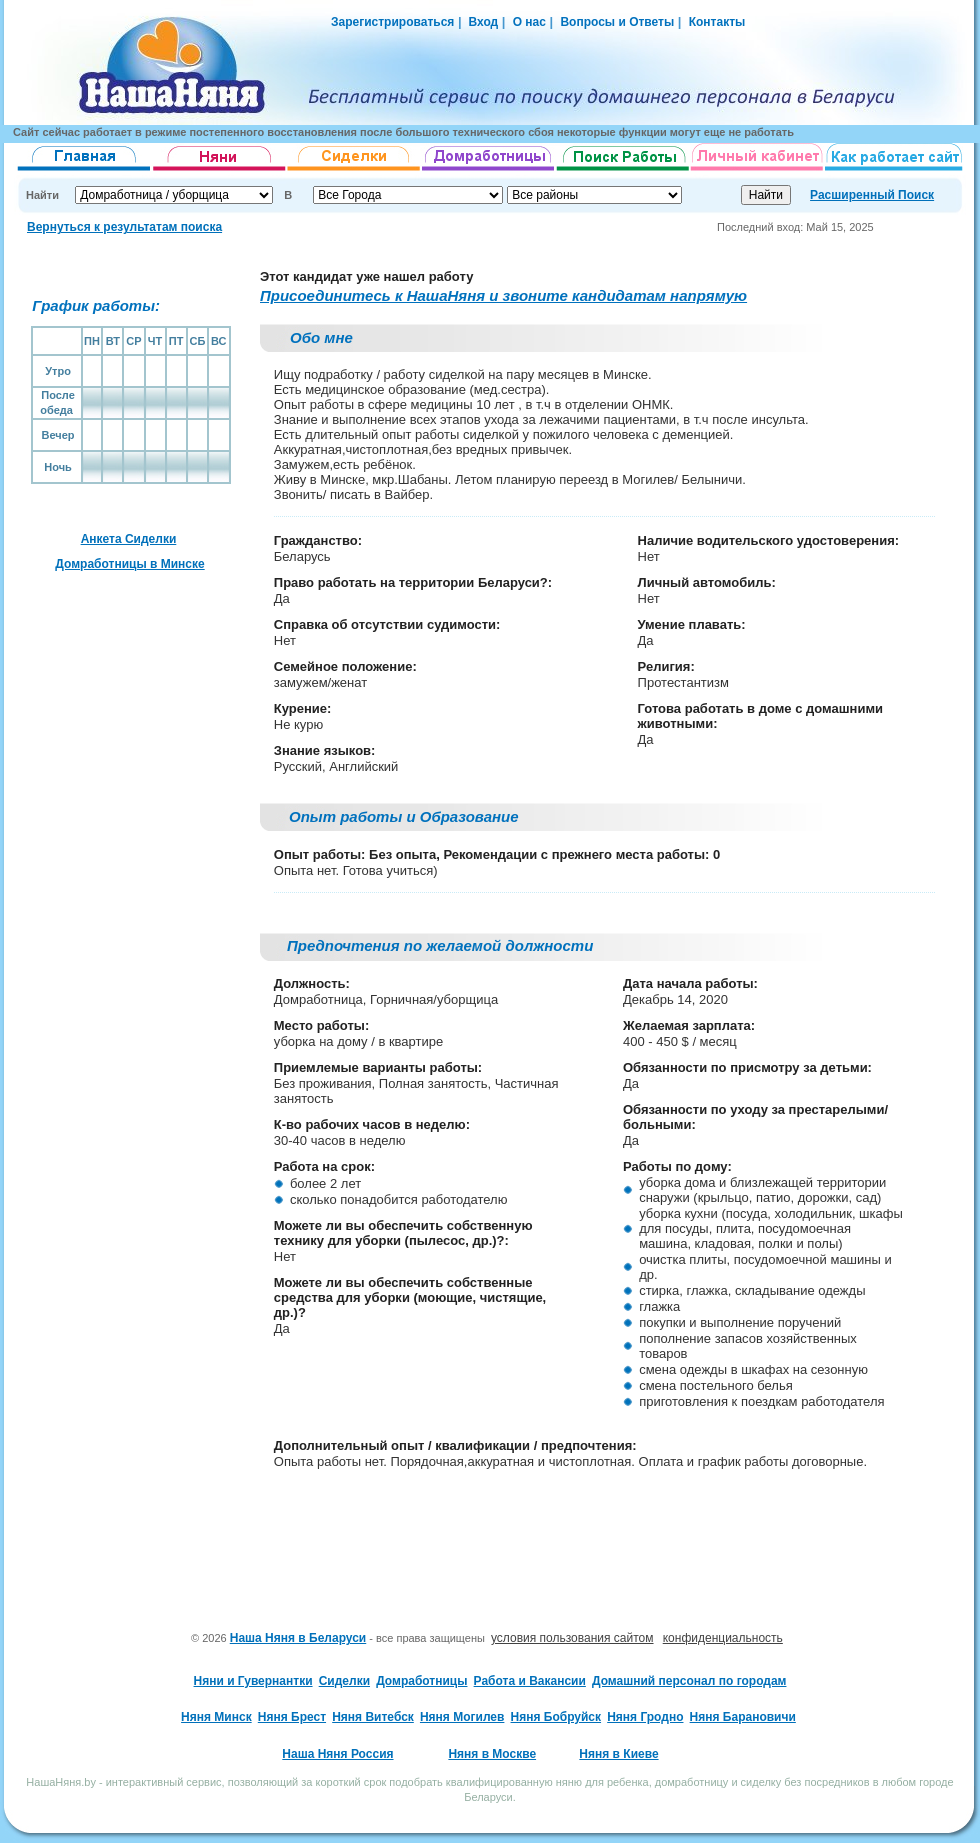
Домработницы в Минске (129, 564)
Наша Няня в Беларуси (298, 1638)
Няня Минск (216, 1717)
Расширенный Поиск (872, 195)
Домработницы (421, 1681)
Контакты (717, 22)
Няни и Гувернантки (253, 1681)
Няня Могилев (462, 1717)
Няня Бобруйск (556, 1717)
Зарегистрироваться (392, 22)
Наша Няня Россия (337, 1754)
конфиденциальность (723, 1638)
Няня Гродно (645, 1717)
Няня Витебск (373, 1717)
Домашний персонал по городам (689, 1681)
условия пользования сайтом (572, 1638)
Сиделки (344, 1681)
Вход (481, 22)
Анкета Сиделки (129, 539)
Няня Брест (292, 1717)
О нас (529, 22)
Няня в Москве (492, 1754)
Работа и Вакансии (530, 1681)
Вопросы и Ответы (617, 22)
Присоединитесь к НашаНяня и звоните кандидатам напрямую (503, 295)
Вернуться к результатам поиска (124, 227)
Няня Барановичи (743, 1717)
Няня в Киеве (618, 1754)
